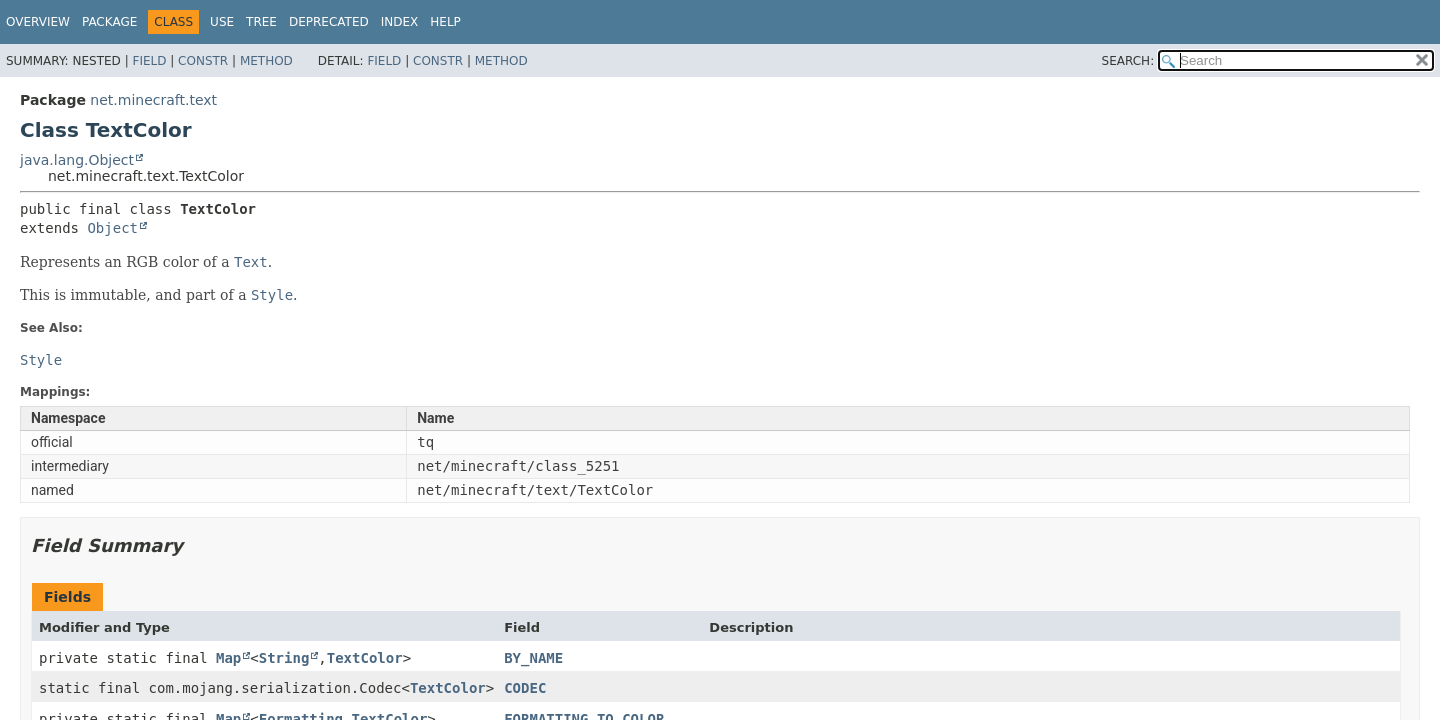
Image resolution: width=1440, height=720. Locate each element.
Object (112, 228)
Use (222, 22)
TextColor (365, 658)
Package (109, 22)
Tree (261, 22)
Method (266, 61)
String (284, 658)
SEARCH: (1128, 61)
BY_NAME (533, 658)
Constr (203, 61)
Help (445, 22)
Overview (38, 22)
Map (228, 658)
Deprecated (329, 22)
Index (400, 22)
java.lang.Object (77, 160)
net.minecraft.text (153, 100)
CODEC (525, 688)
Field (149, 61)
